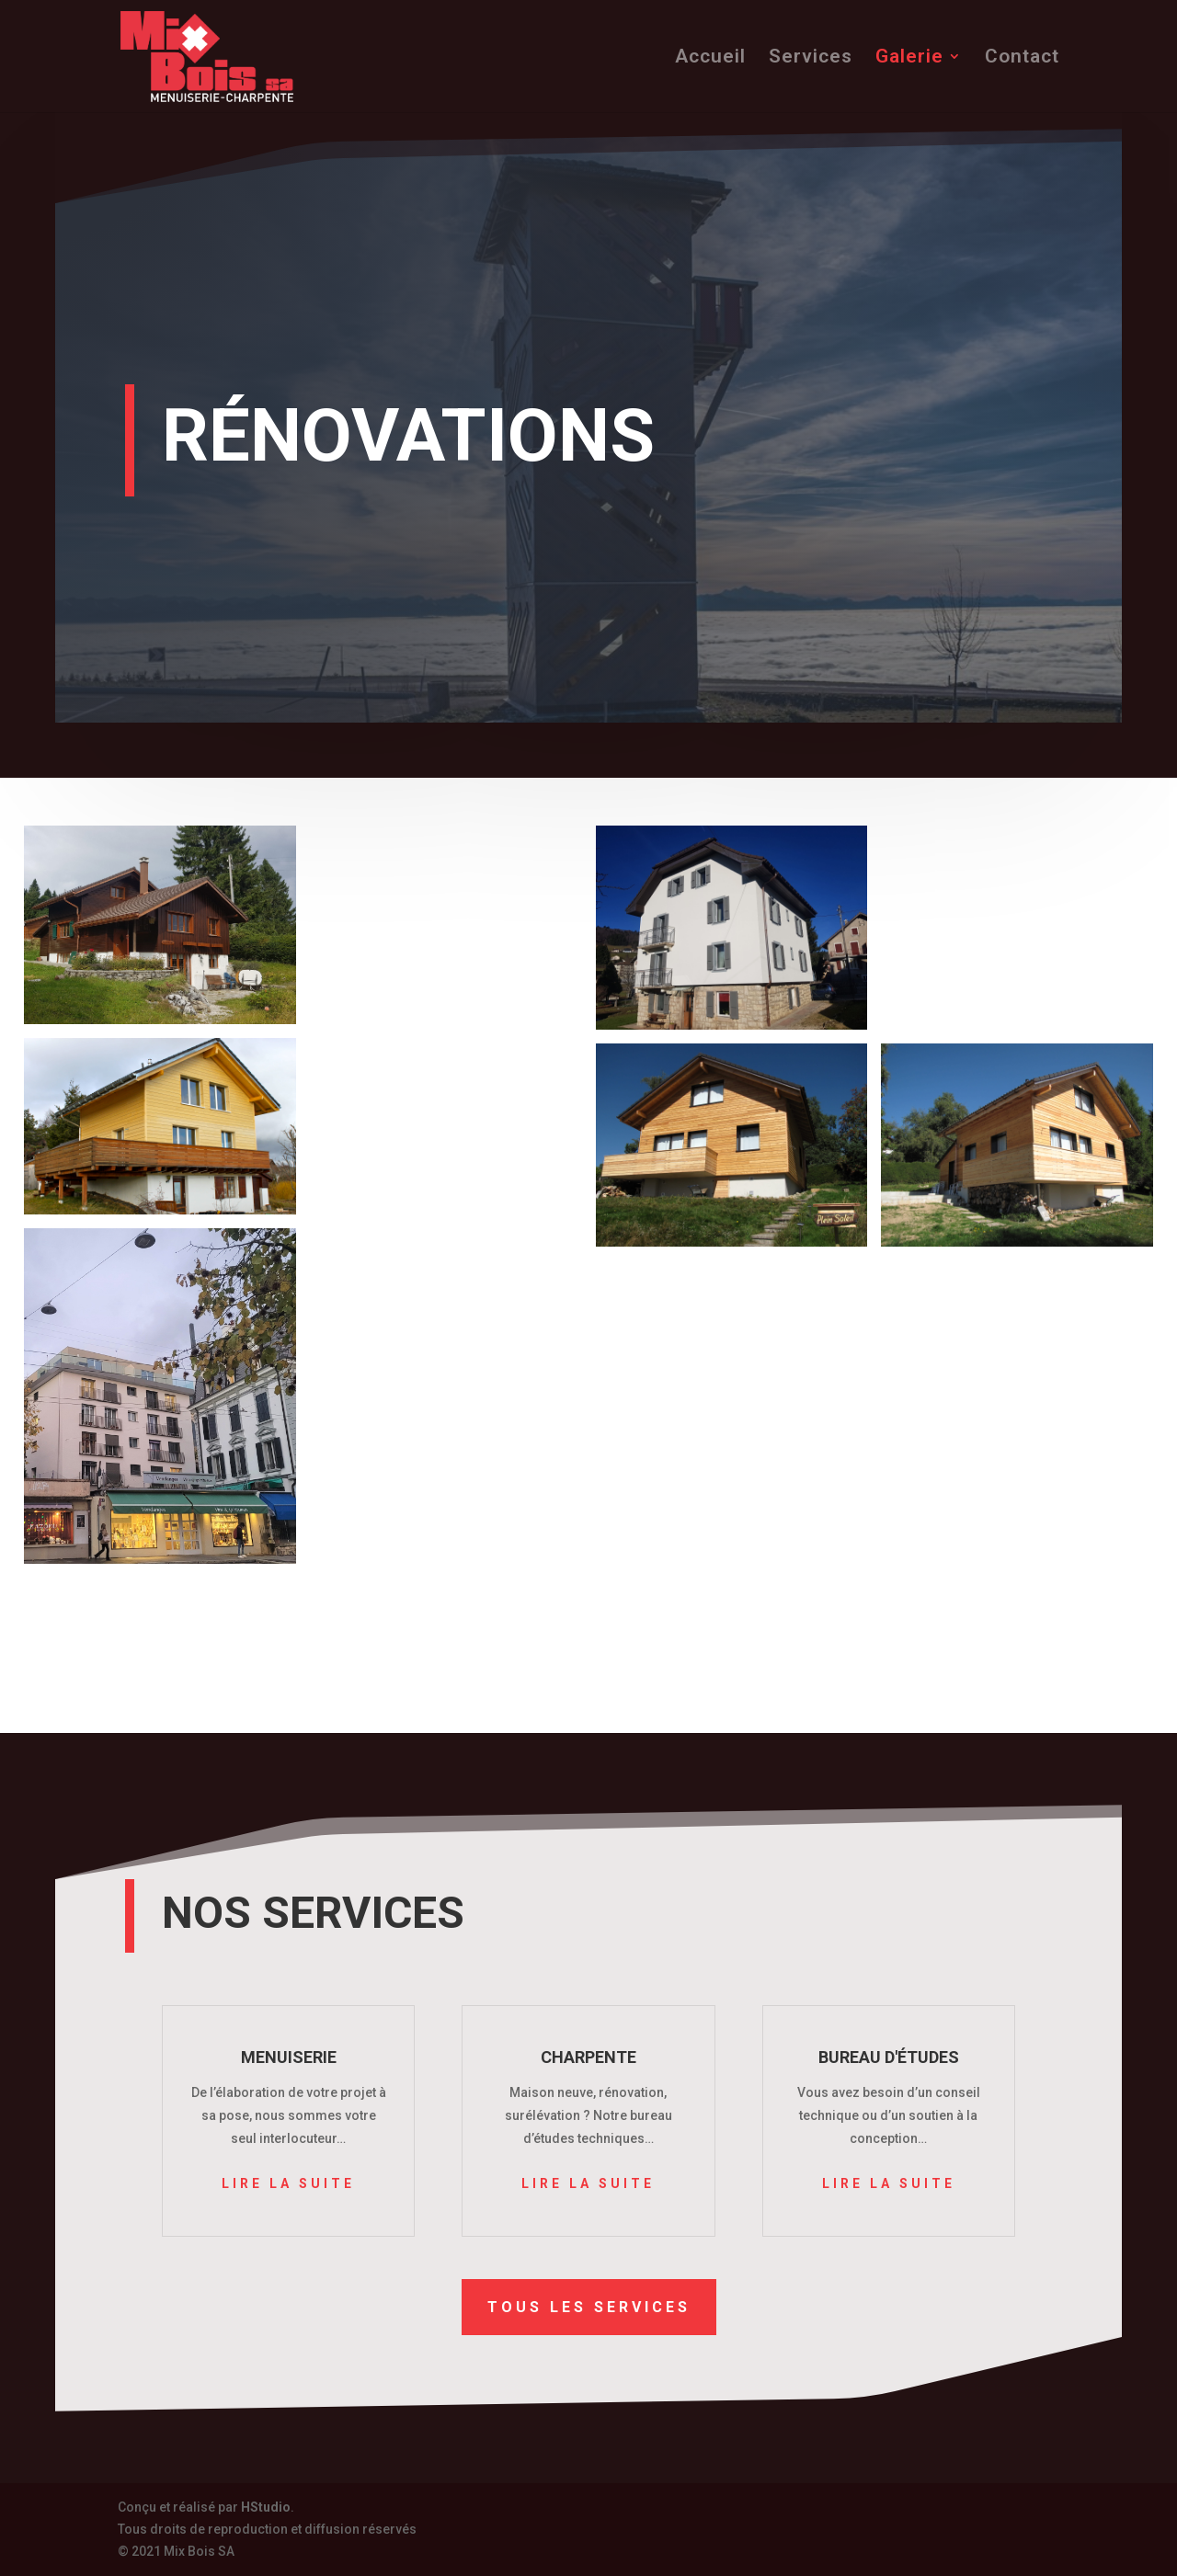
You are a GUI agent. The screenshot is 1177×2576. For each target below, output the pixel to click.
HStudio (266, 2507)
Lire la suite (288, 2183)
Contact (1022, 58)
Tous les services (589, 2306)
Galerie (909, 58)
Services (810, 58)
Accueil (710, 58)
